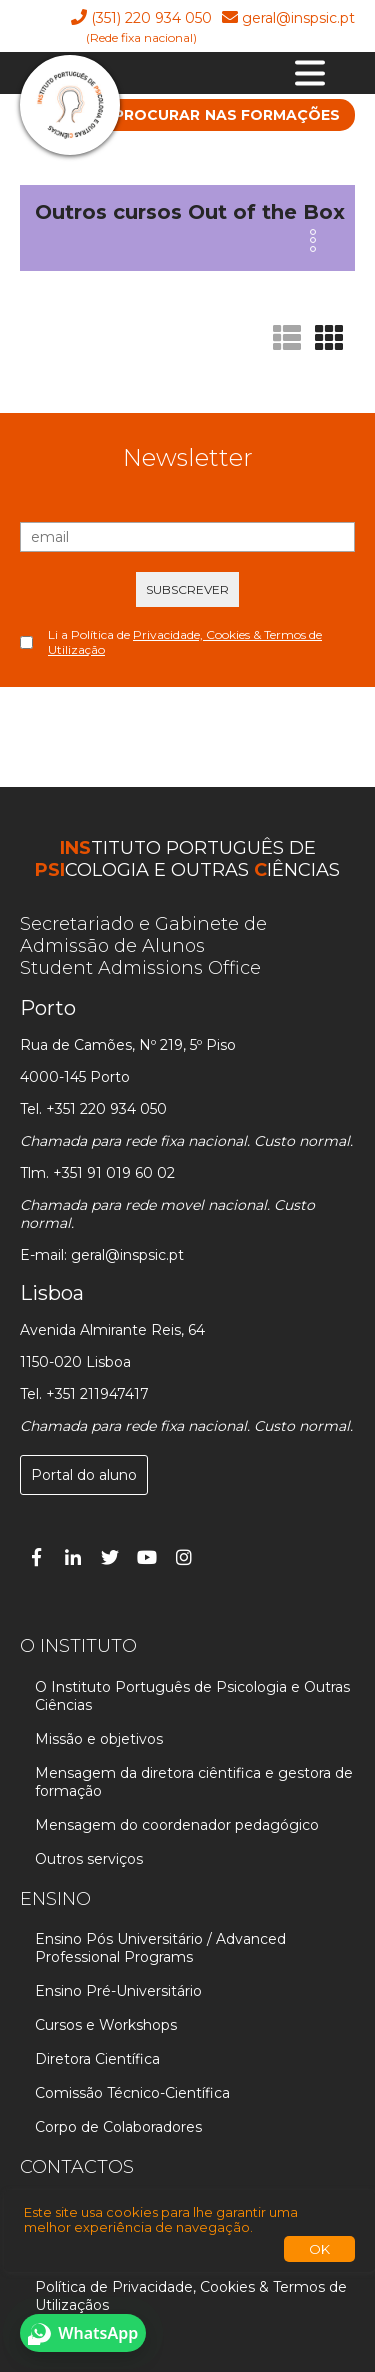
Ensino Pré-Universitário (118, 1991)
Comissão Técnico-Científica (132, 2093)
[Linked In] (73, 1557)
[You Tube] (147, 1557)
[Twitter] (110, 1557)
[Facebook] (36, 1557)
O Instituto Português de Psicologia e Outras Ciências (192, 1696)
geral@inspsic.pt (298, 18)
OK (319, 2249)
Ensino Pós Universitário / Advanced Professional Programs (160, 1948)
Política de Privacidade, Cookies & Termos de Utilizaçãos (191, 2296)
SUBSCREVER (187, 589)
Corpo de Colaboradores (118, 2127)
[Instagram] (184, 1557)
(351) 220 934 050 (151, 18)
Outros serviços (89, 1859)
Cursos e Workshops (106, 2025)
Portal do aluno (84, 1475)
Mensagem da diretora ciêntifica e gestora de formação (194, 1782)
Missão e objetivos (99, 1739)
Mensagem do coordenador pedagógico (177, 1825)
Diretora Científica (97, 2059)
